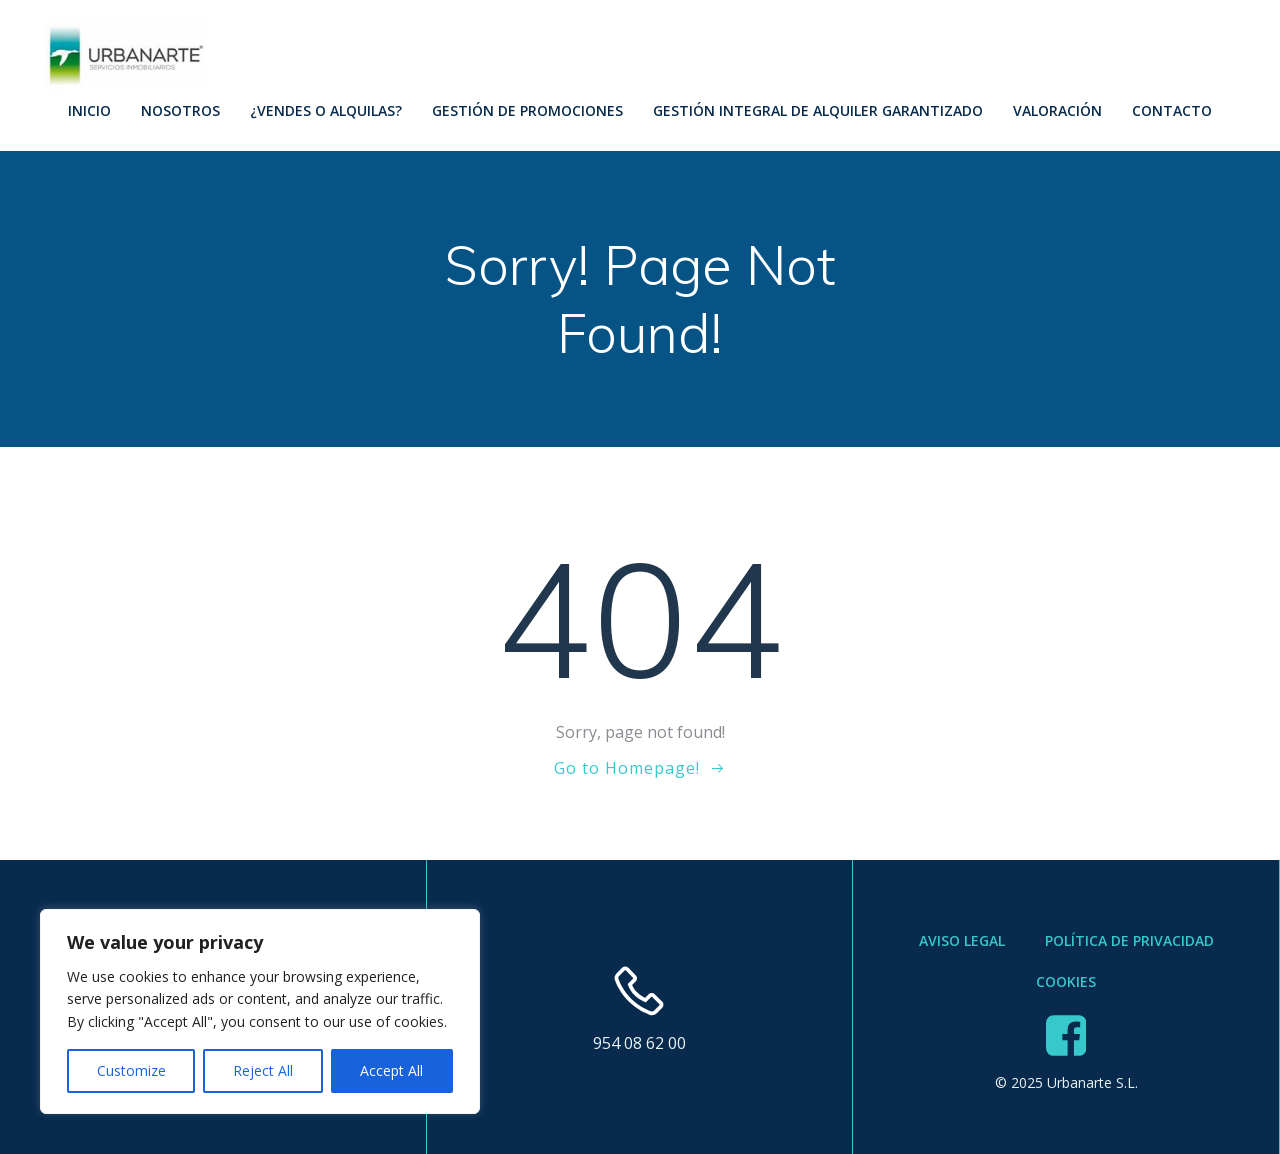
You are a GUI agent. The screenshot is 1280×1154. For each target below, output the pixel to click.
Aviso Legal (962, 940)
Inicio (89, 110)
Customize (131, 1070)
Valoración (1057, 110)
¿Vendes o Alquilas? (326, 110)
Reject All (263, 1070)
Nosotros (180, 110)
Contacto (1172, 110)
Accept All (391, 1070)
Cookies (1066, 981)
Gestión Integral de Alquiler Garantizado (818, 110)
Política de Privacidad (1129, 940)
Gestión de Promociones (527, 110)
